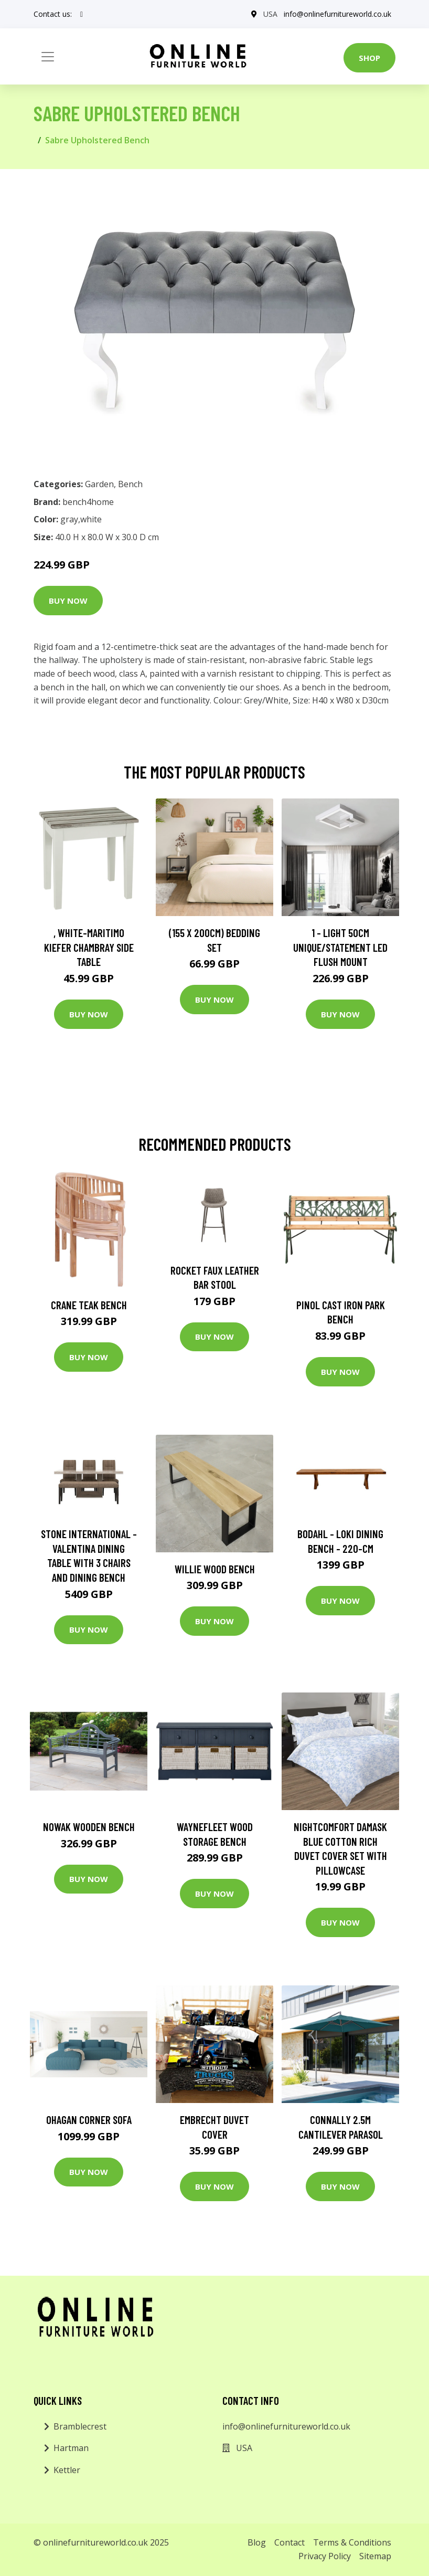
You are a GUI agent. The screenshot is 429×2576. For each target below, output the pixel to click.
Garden (99, 484)
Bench (130, 484)
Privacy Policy (324, 2556)
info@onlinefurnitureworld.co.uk (337, 14)
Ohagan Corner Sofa (89, 2119)
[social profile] (81, 14)
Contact (289, 2542)
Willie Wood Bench (215, 1568)
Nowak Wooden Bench (89, 1826)
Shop (369, 57)
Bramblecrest (79, 2426)
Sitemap (375, 2556)
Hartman (71, 2448)
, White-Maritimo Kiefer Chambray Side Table (89, 947)
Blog (257, 2542)
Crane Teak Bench (89, 1304)
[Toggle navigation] (48, 57)
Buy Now (68, 600)
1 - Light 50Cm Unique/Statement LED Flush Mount (340, 947)
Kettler (66, 2470)
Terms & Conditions (352, 2542)
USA (270, 14)
